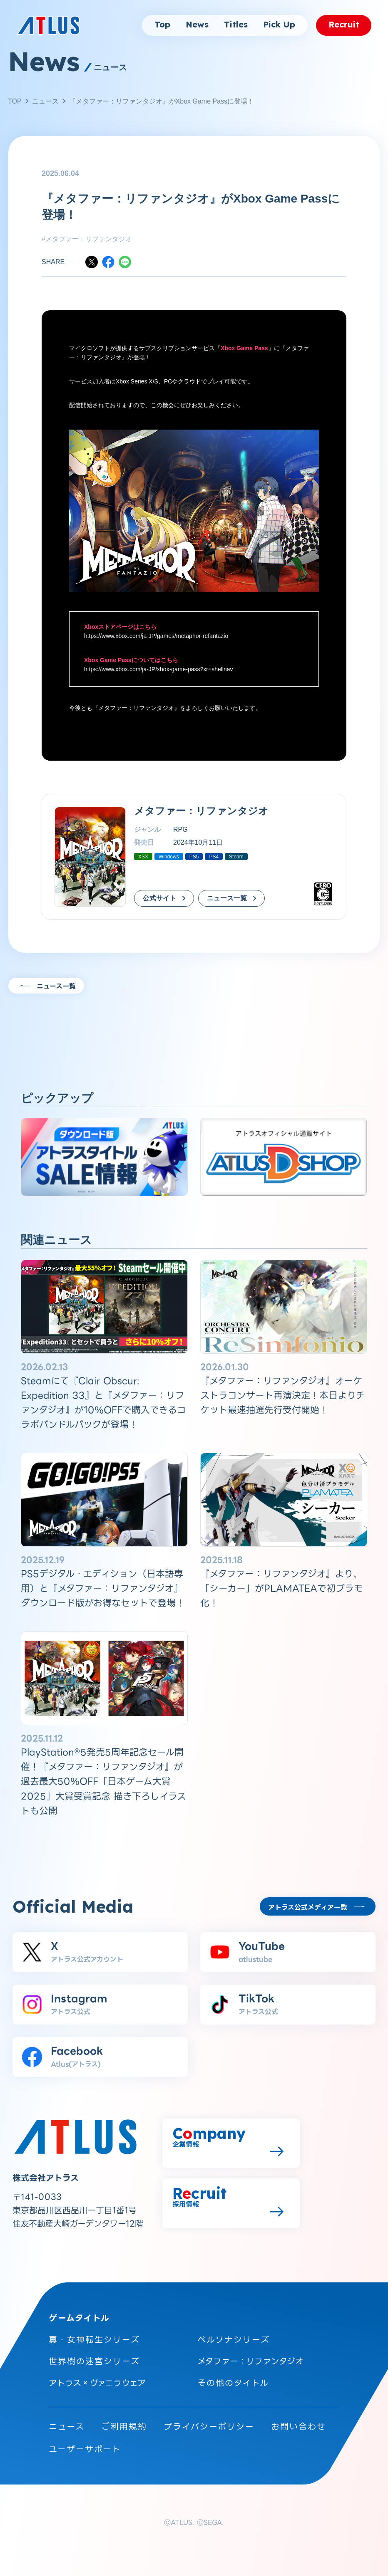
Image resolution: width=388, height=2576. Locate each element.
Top (162, 25)
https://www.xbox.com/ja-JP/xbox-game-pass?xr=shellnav (158, 669)
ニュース (45, 101)
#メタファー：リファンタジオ (87, 238)
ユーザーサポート (85, 2449)
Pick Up (279, 25)
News (197, 25)
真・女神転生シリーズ (94, 2339)
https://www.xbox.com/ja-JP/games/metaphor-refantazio (156, 636)
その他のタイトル (233, 2383)
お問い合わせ (298, 2426)
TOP (15, 101)
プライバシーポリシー (209, 2426)
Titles (236, 25)
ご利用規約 (124, 2426)
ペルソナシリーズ (233, 2339)
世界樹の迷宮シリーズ (94, 2361)
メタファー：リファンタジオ (136, 708)
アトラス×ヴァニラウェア (97, 2383)
